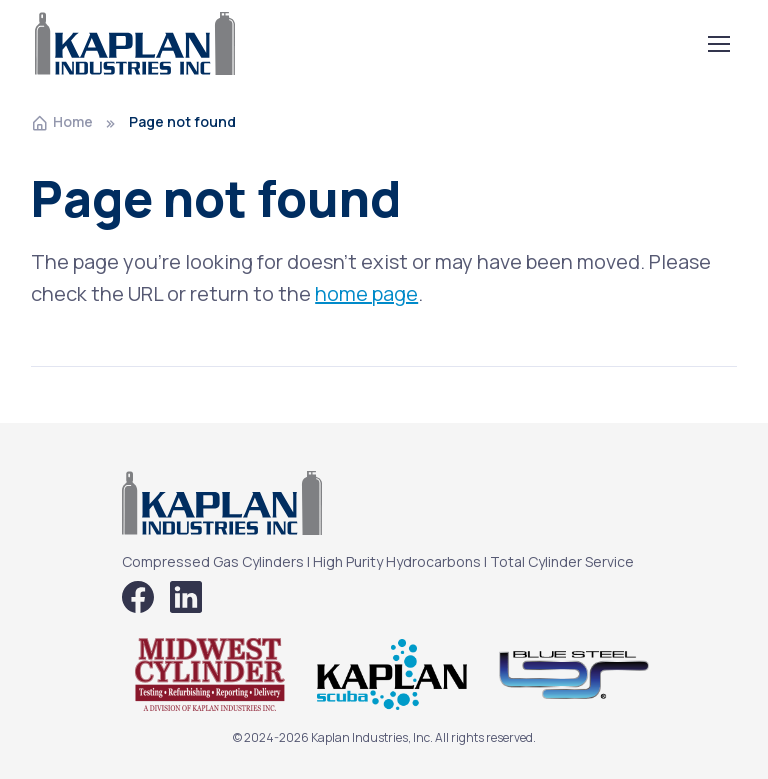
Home (62, 121)
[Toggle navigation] (718, 44)
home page (366, 293)
